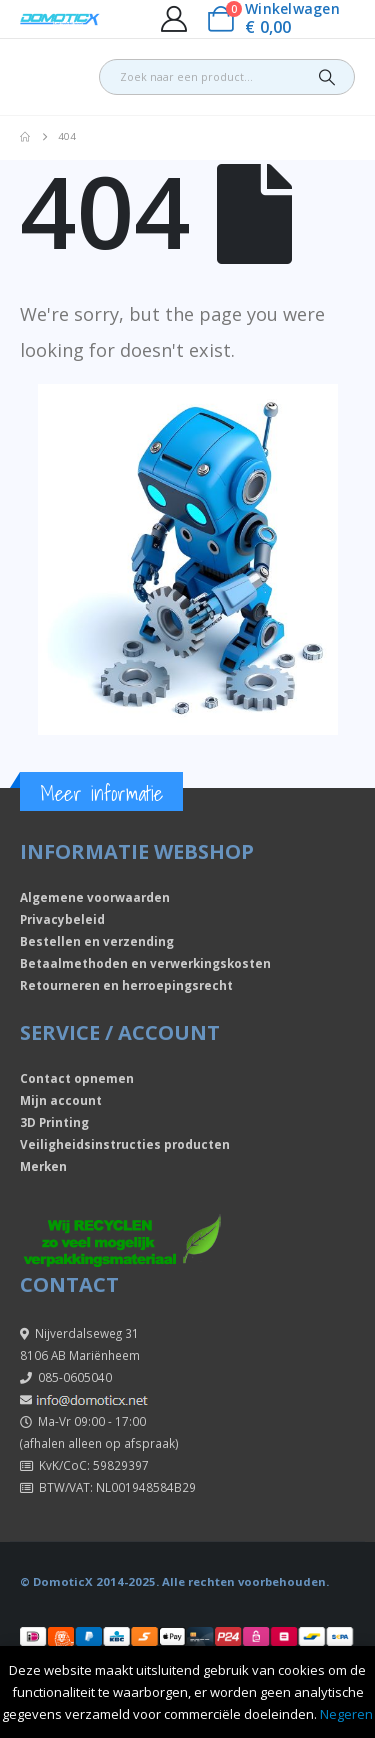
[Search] (327, 77)
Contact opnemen (77, 1078)
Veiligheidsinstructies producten (125, 1144)
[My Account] (173, 19)
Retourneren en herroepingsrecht (126, 985)
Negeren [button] (346, 1714)
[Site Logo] (60, 19)
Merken (43, 1166)
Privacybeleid (62, 919)
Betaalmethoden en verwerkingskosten (145, 963)
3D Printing (54, 1122)
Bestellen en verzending (97, 941)
